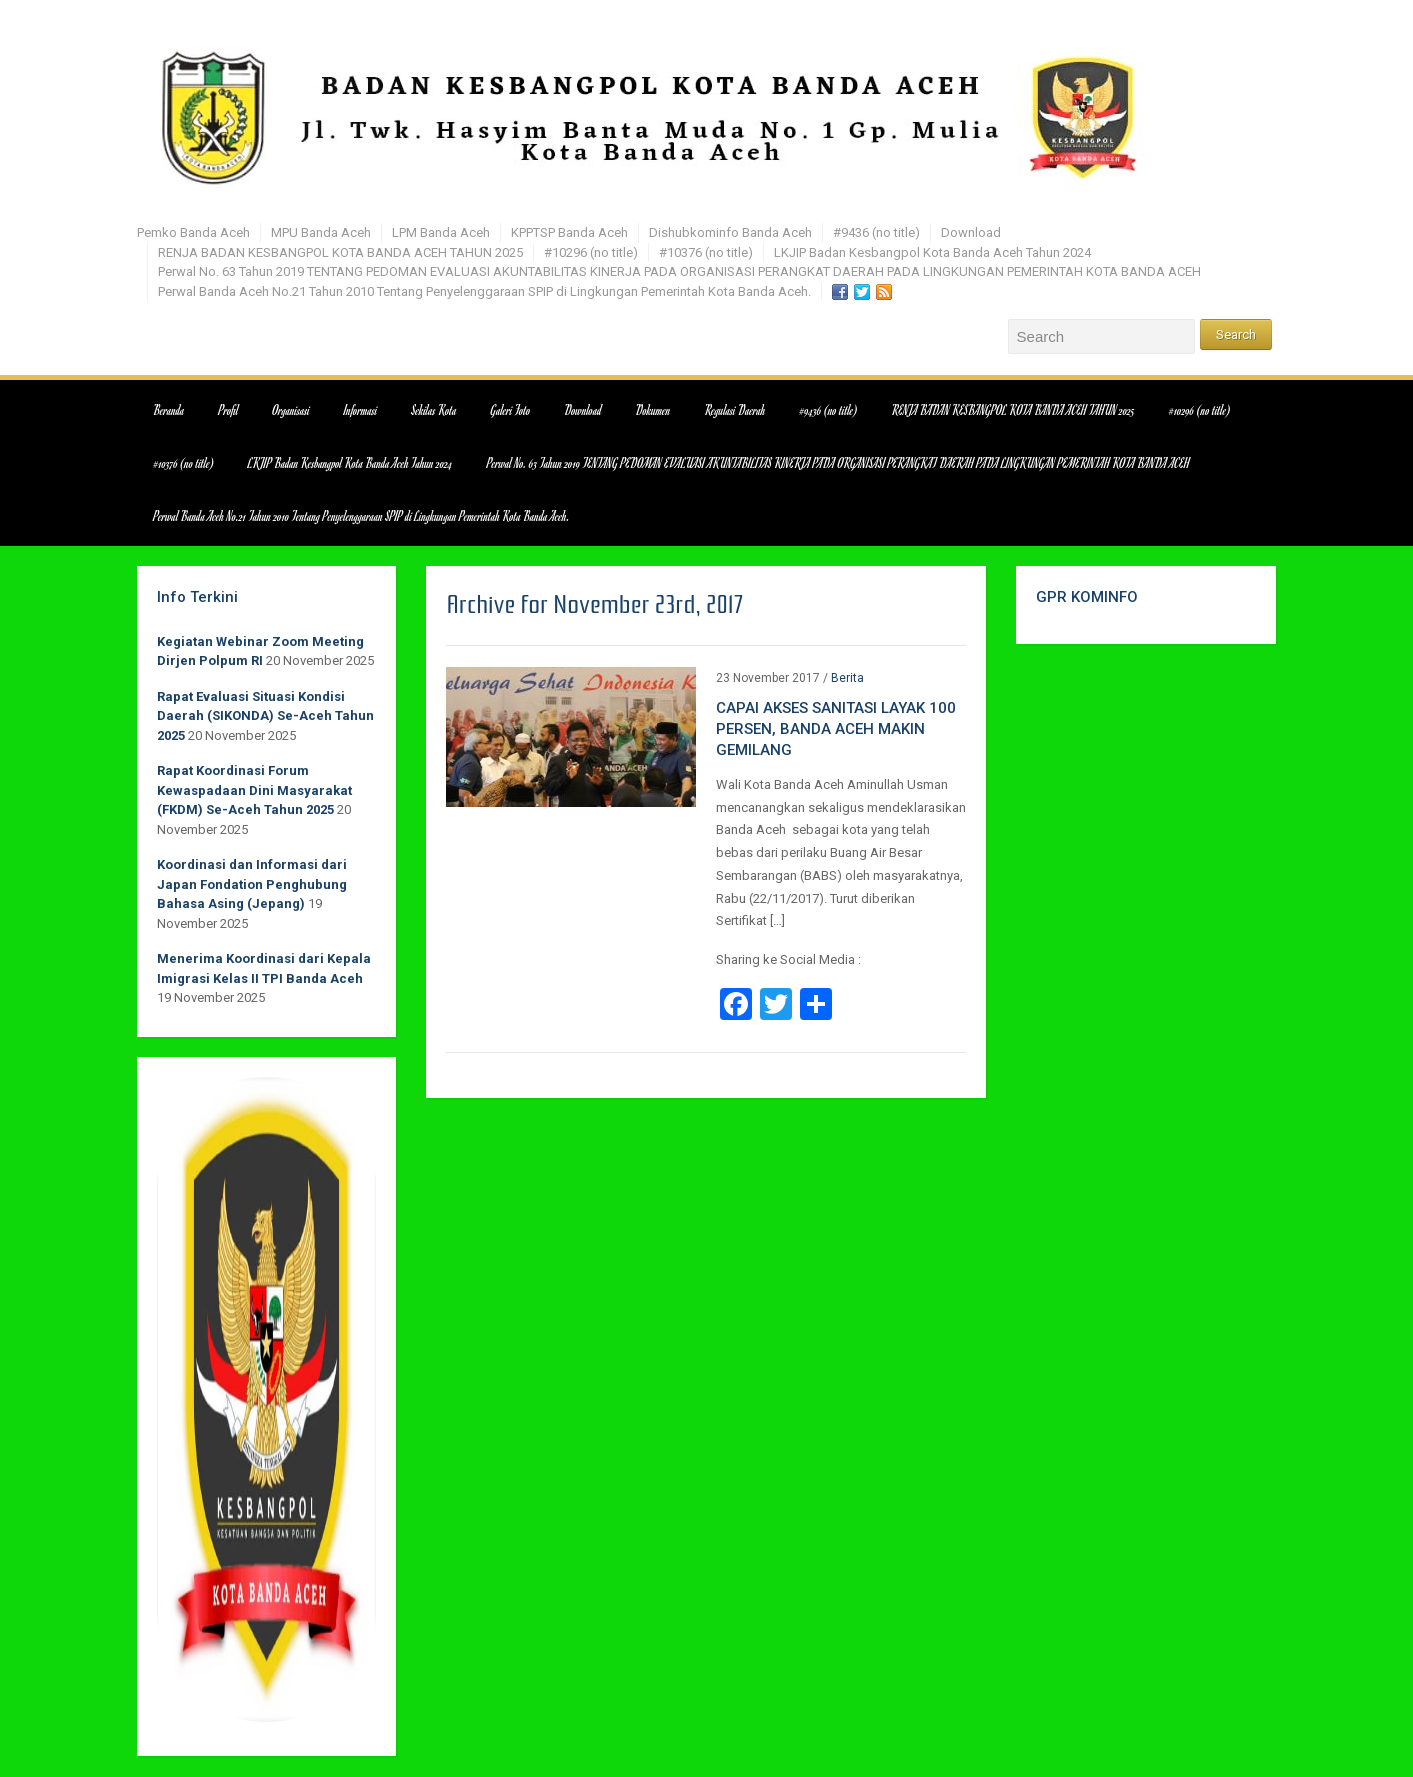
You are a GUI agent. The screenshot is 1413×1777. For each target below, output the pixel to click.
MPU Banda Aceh (321, 232)
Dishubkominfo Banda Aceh (730, 232)
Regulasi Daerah (735, 410)
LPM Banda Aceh (441, 232)
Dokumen (653, 410)
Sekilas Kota (433, 410)
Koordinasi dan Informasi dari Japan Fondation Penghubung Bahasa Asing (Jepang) (252, 884)
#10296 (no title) (591, 252)
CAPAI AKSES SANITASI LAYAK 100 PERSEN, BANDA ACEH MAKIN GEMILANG (836, 729)
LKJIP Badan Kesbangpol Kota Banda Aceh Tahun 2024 (932, 252)
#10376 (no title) (706, 252)
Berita (847, 678)
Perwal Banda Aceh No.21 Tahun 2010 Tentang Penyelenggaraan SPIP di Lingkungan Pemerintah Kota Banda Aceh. (484, 291)
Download (971, 232)
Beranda (169, 410)
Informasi (360, 410)
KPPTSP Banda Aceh (569, 232)
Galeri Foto (511, 410)
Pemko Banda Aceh (193, 232)
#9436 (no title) (876, 232)
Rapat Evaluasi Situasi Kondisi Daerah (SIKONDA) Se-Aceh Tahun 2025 (265, 716)
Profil (229, 410)
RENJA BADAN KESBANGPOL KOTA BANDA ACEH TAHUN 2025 (340, 252)
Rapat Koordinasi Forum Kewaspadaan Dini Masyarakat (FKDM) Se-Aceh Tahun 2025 (254, 790)
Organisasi (291, 410)
